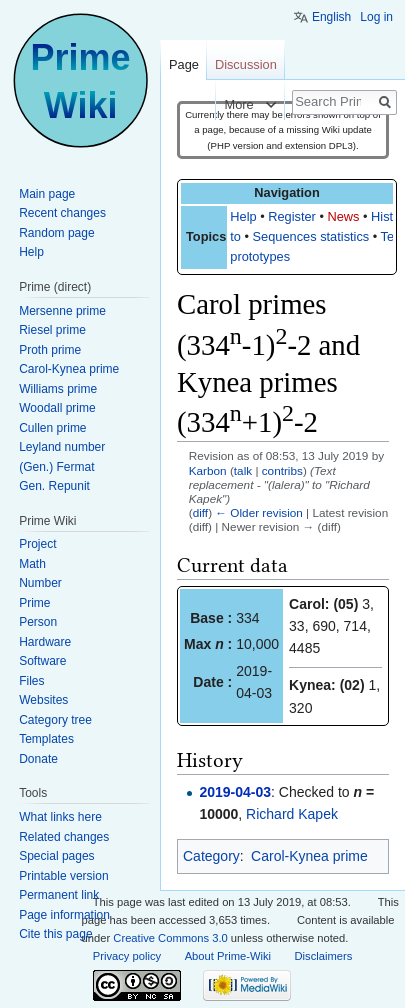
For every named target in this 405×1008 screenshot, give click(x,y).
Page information (64, 915)
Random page (56, 233)
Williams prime (58, 389)
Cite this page (55, 934)
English (331, 17)
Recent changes (62, 213)
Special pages (56, 856)
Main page (47, 194)
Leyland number (62, 447)
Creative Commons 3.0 (170, 938)
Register (292, 216)
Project (37, 544)
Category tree (55, 720)
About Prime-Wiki (228, 956)
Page (184, 64)
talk (243, 470)
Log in (376, 17)
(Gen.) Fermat (56, 467)
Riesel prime (52, 330)
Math (32, 564)
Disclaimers (324, 956)
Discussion (246, 64)
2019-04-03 (235, 792)
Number (40, 583)
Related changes (64, 837)
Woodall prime (57, 408)
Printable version (63, 876)
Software (42, 661)
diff (200, 512)
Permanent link (59, 895)
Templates (46, 739)
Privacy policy (127, 956)
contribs (282, 470)
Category (211, 856)
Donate (38, 759)
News (343, 216)
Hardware (45, 642)
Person (38, 622)
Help (243, 216)
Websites (43, 700)
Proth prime (50, 350)
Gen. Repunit (54, 486)
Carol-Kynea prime (309, 856)
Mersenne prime (62, 311)
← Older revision (259, 512)
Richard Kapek (292, 814)
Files (31, 681)
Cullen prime (52, 428)
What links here (60, 817)
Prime (34, 603)
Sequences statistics (311, 236)
